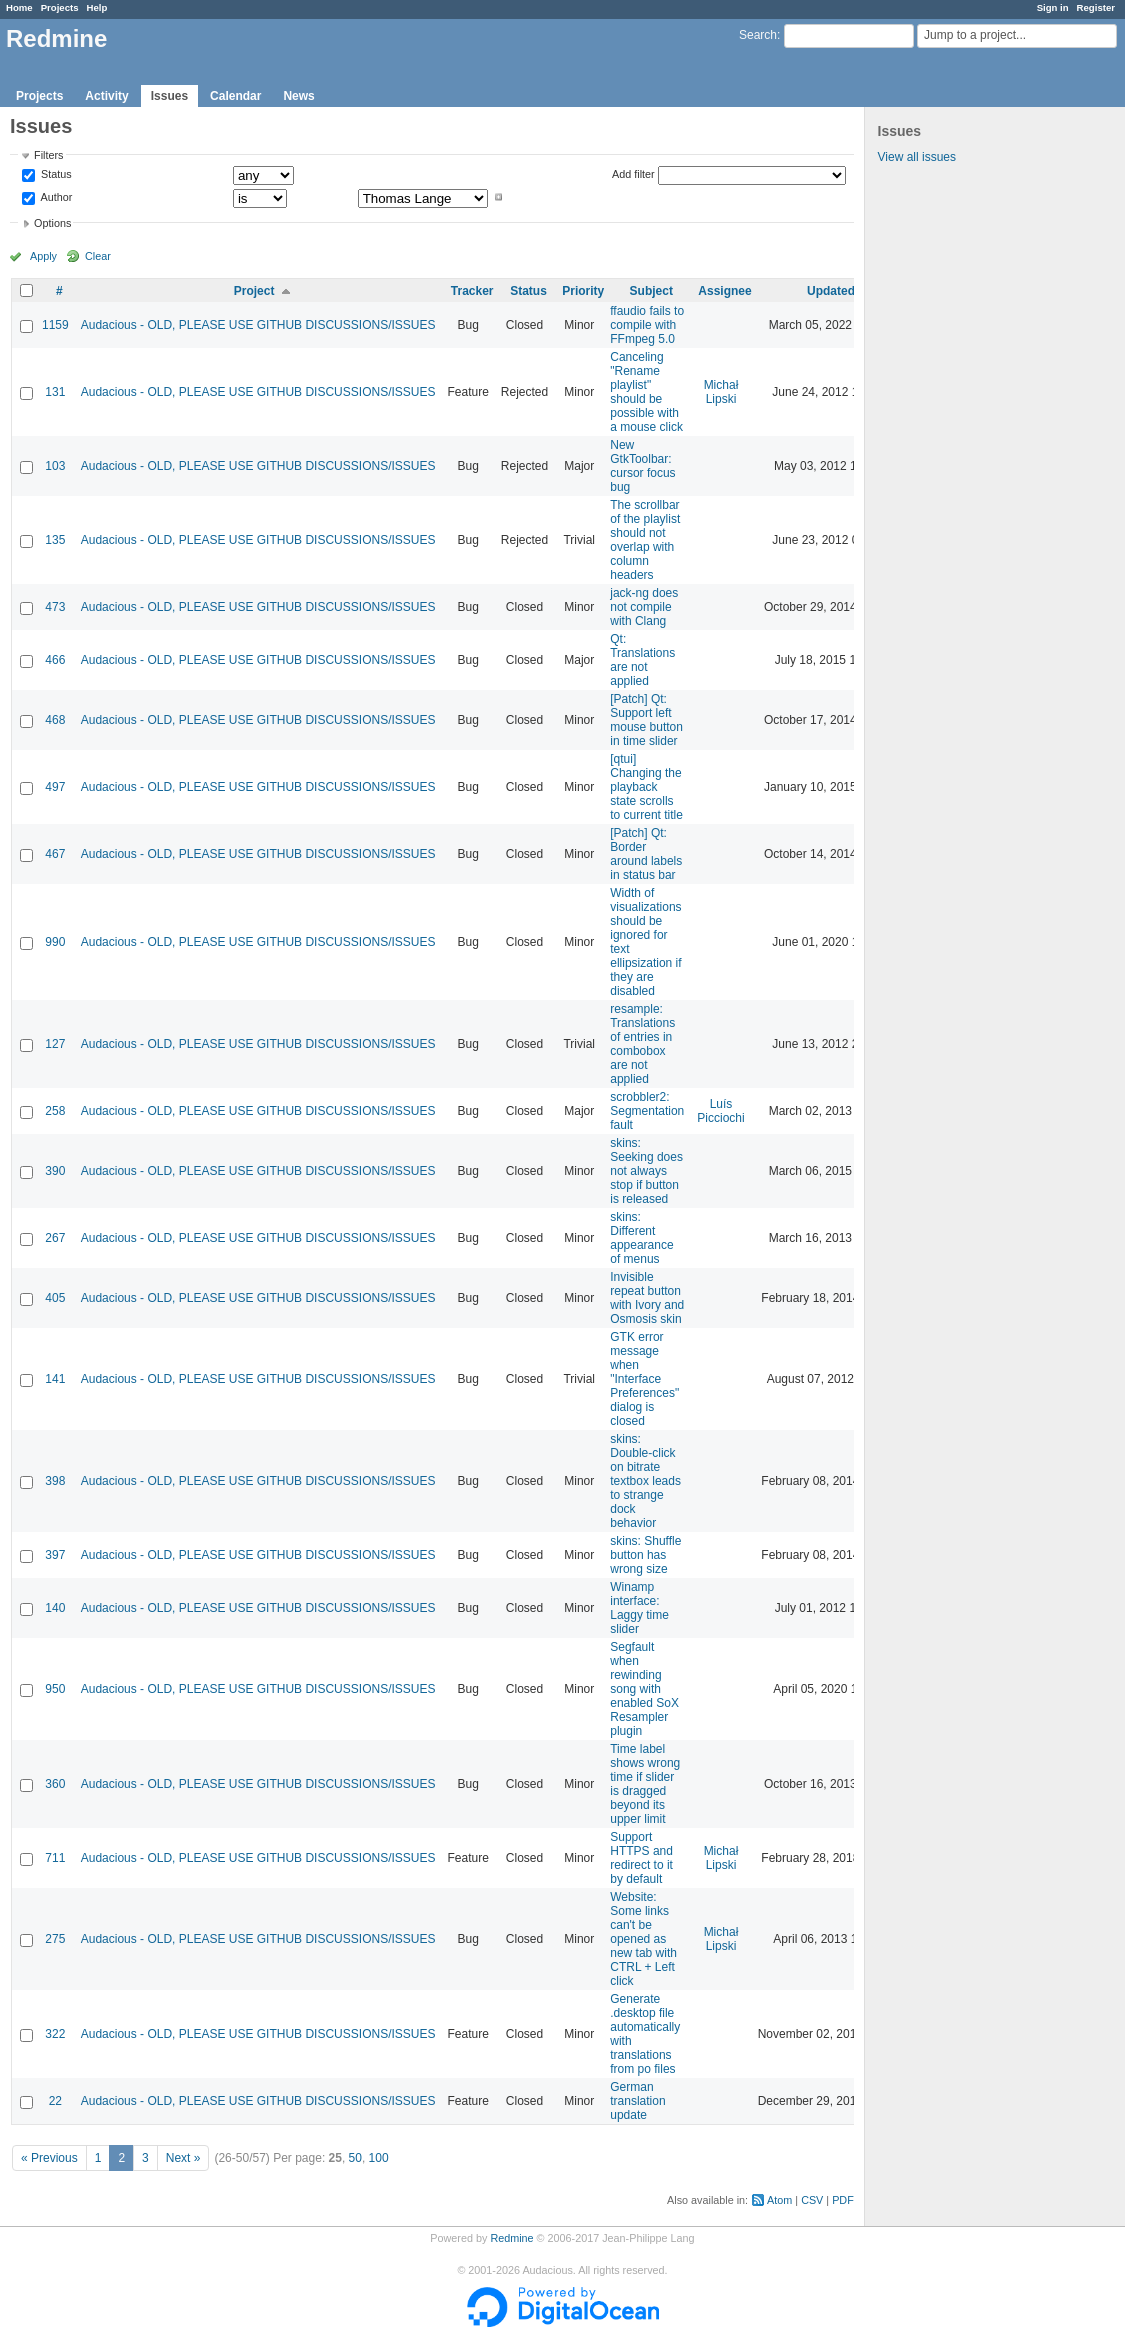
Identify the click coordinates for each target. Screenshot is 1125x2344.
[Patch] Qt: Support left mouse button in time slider (646, 720)
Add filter (633, 174)
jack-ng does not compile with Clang (644, 607)
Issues (169, 96)
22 (55, 2101)
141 (55, 1379)
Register (1096, 7)
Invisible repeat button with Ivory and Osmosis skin (647, 1298)
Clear (98, 256)
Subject (651, 291)
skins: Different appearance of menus (641, 1238)
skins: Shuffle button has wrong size (645, 1555)
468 (55, 720)
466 (55, 660)
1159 (55, 325)
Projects (60, 7)
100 (379, 2158)
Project (254, 291)
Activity (106, 96)
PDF (843, 2200)
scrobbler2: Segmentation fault (647, 1111)
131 (55, 392)
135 (55, 540)
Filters (48, 155)
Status (55, 175)
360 (55, 1784)
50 (355, 2158)
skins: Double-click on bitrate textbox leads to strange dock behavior (645, 1481)
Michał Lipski (721, 392)
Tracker (472, 291)
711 (55, 1858)
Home (19, 7)
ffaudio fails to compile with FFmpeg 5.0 (647, 325)
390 (55, 1171)
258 (55, 1111)
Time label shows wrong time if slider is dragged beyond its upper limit (645, 1784)
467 (55, 854)
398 (55, 1481)
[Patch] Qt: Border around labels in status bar (646, 854)
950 (55, 1689)
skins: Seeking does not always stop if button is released (646, 1171)
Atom (779, 2200)
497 (55, 787)
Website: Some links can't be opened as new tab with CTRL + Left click (643, 1939)
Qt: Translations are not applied (642, 660)
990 (55, 942)
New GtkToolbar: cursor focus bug (642, 466)
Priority (583, 291)
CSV (812, 2200)
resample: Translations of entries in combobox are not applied (642, 1044)
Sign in (1053, 7)
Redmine (511, 2238)
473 (55, 607)
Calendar (235, 96)
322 (55, 2034)
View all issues (917, 157)
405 (55, 1298)
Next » (183, 2158)
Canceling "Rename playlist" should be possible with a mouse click (646, 392)
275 (55, 1939)
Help (97, 7)
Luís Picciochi (720, 1111)
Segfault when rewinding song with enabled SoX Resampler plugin (644, 1689)
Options (52, 223)
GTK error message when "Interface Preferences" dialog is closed (644, 1379)
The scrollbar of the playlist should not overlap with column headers (645, 540)
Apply (43, 256)
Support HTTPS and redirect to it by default (641, 1858)
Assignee (724, 291)
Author (55, 197)
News (298, 96)
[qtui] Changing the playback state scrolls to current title (646, 787)
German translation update (637, 2101)
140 (55, 1608)
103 (55, 466)
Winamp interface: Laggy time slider (639, 1608)
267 (55, 1238)
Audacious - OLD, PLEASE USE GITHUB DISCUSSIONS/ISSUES (258, 325)
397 (55, 1555)
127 (55, 1044)
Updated (831, 291)
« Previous (49, 2158)
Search (758, 35)
